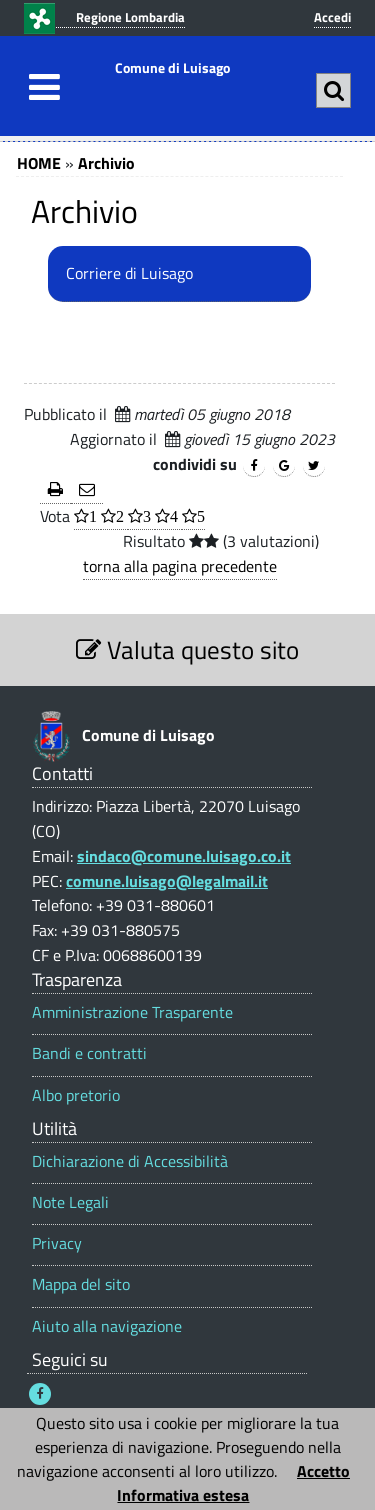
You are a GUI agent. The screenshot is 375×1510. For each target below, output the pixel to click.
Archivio (106, 163)
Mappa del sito (81, 1284)
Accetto (323, 1471)
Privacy (57, 1243)
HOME (39, 163)
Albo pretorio (76, 1095)
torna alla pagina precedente (180, 566)
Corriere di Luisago (129, 273)
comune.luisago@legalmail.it (167, 881)
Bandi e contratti (89, 1053)
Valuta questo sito (187, 649)
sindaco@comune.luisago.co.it (184, 856)
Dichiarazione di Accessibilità (130, 1161)
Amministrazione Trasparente (132, 1012)
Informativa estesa (183, 1495)
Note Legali (70, 1202)
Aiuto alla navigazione (107, 1326)
